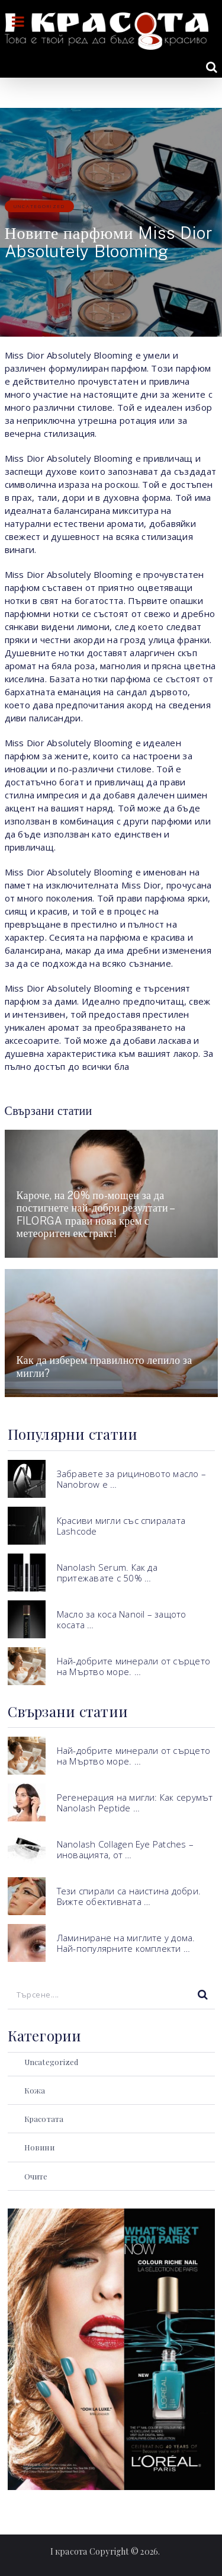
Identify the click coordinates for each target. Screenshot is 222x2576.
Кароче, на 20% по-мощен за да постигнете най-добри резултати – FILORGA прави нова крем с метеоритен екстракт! (95, 1214)
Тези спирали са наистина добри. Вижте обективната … (129, 1896)
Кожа (35, 2090)
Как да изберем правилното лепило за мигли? (104, 1366)
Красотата (44, 2119)
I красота (69, 2551)
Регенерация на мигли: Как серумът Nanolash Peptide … (135, 1802)
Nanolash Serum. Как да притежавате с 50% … (107, 1572)
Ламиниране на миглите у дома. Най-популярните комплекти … (126, 1943)
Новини (39, 2147)
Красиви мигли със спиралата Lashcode (121, 1525)
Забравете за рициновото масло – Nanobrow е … (131, 1479)
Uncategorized (39, 206)
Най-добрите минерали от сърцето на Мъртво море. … (133, 1666)
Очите (36, 2176)
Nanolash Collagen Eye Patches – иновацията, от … (125, 1849)
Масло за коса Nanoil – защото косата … (121, 1619)
